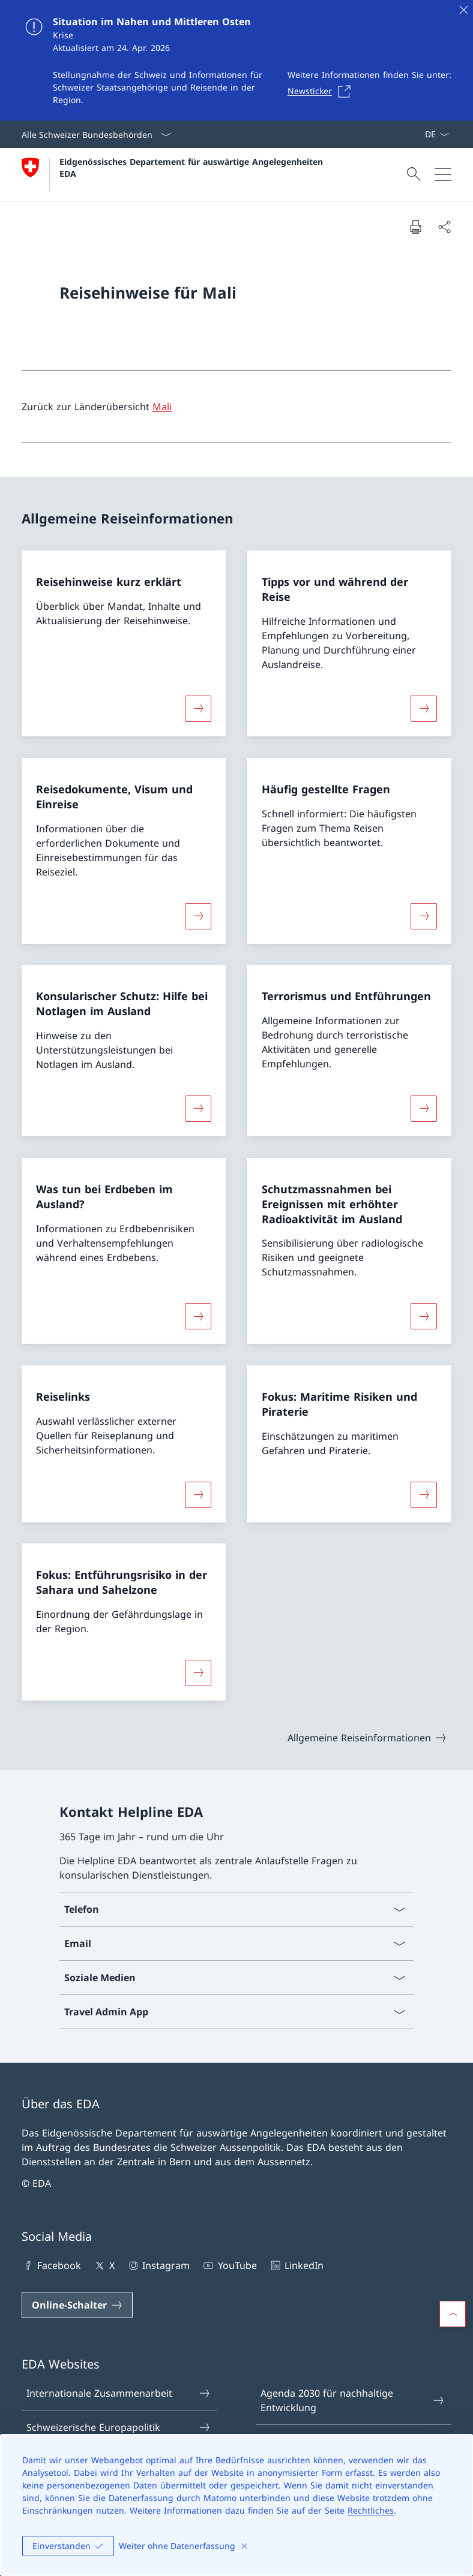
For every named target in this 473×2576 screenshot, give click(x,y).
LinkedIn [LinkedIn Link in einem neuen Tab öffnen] (296, 2265)
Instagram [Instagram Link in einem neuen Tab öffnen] (158, 2265)
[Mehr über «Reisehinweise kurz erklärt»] (198, 709)
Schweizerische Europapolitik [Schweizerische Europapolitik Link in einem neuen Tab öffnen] (118, 2427)
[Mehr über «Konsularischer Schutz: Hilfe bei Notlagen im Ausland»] (198, 1109)
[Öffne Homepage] (174, 174)
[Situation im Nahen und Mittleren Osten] (236, 60)
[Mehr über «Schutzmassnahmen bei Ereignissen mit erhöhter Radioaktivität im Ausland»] (424, 1316)
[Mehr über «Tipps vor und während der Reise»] (424, 709)
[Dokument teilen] (444, 226)
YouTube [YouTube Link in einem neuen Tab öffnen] (229, 2265)
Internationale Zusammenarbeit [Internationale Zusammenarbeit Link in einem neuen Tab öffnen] (118, 2393)
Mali (162, 406)
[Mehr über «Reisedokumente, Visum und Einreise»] (198, 915)
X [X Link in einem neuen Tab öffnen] (103, 2265)
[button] (452, 2314)
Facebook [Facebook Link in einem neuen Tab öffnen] (51, 2265)
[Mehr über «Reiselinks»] (198, 1494)
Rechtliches (371, 2510)
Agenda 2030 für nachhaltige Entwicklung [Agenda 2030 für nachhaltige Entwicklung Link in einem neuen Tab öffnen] (353, 2400)
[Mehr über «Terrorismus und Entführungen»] (424, 1109)
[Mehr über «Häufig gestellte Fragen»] (424, 915)
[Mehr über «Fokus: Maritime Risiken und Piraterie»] (424, 1494)
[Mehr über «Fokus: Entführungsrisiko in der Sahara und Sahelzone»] (198, 1673)
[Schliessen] (463, 9)
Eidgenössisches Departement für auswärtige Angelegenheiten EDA (192, 167)
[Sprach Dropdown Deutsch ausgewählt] (436, 134)
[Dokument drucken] (415, 226)
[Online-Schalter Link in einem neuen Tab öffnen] (77, 2305)
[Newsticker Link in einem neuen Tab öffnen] (323, 91)
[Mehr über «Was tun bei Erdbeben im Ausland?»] (198, 1316)
